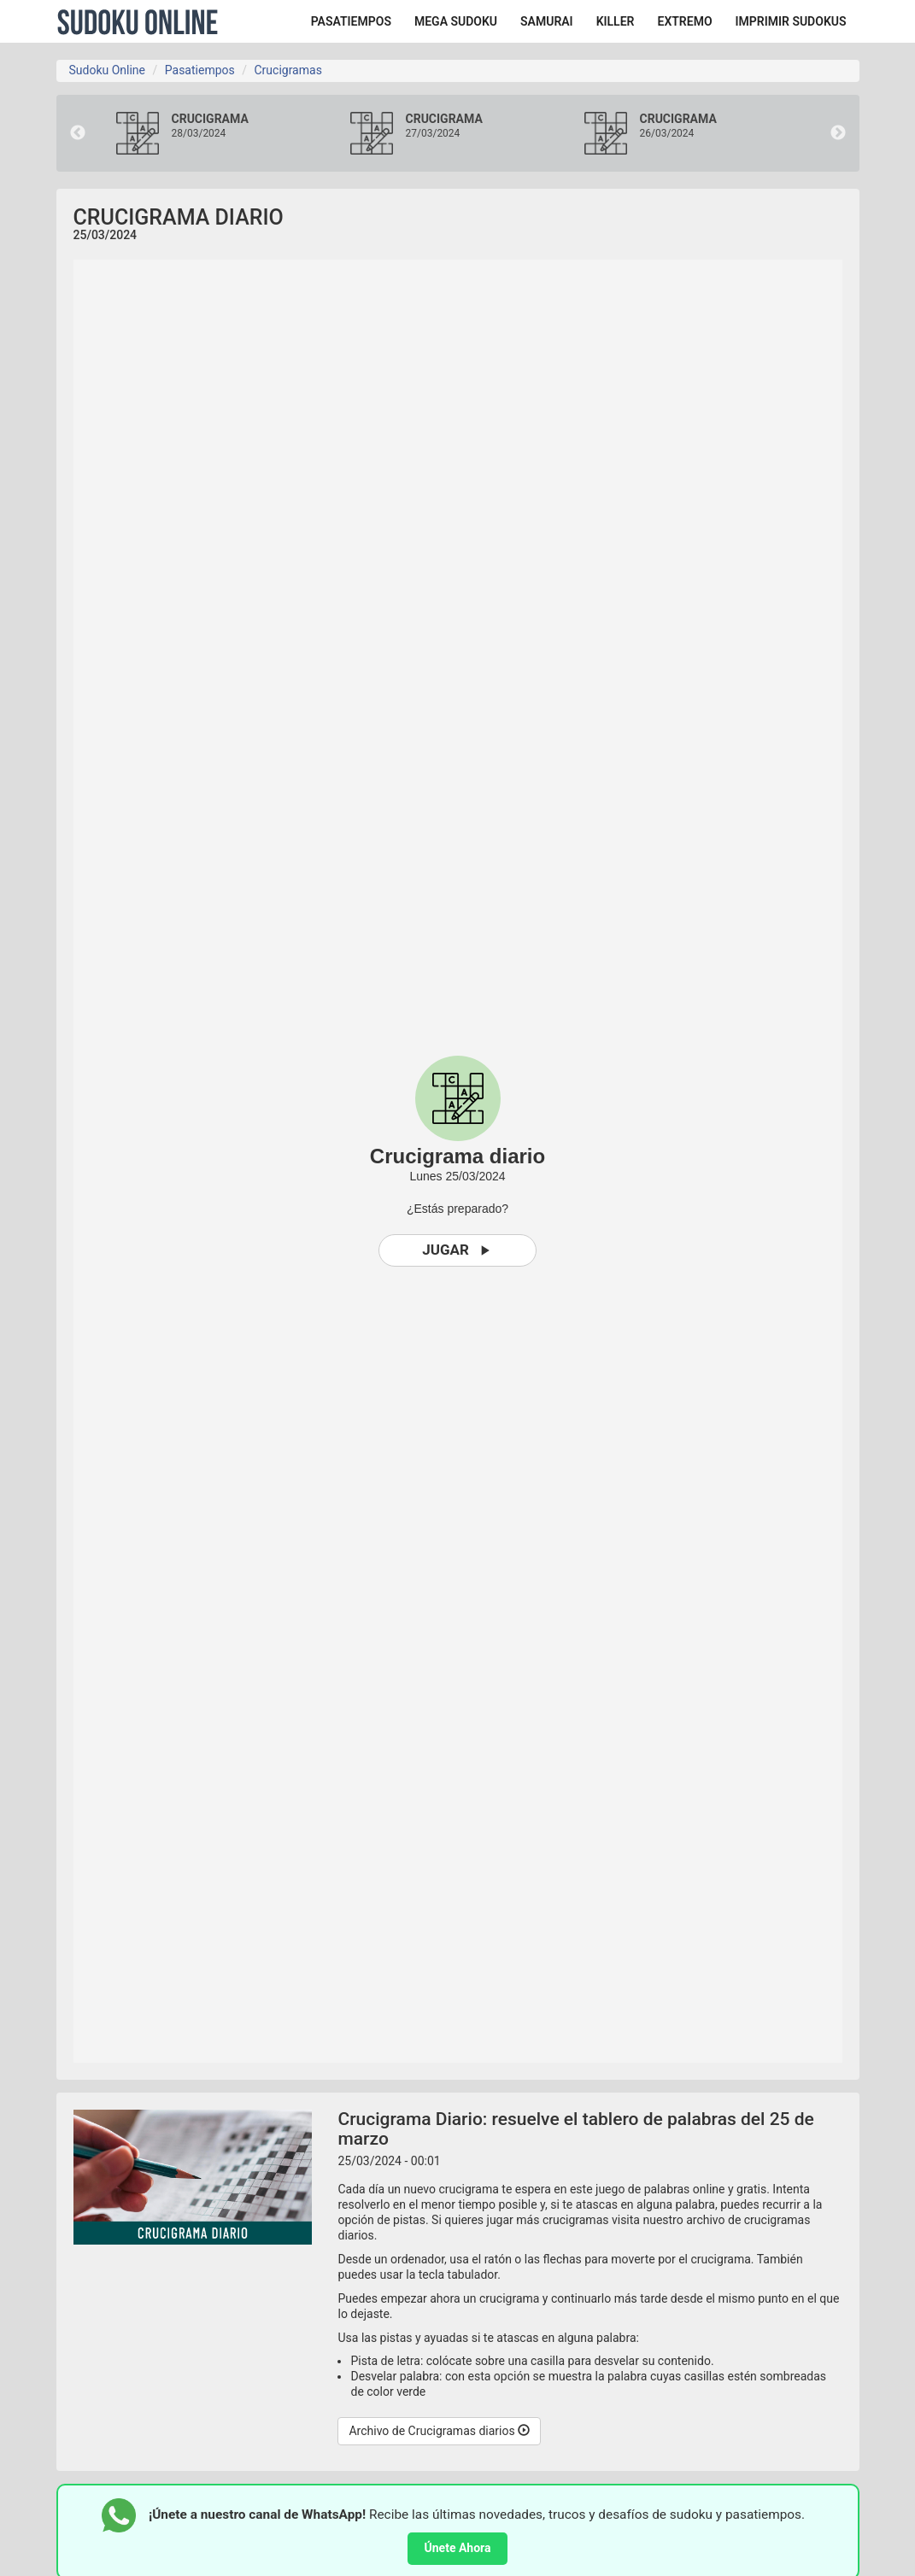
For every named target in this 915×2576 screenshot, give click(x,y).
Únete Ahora (458, 2548)
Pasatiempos (200, 70)
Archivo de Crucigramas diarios (439, 2431)
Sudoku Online (137, 21)
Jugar (457, 1250)
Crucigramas (287, 70)
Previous (77, 133)
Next (838, 133)
